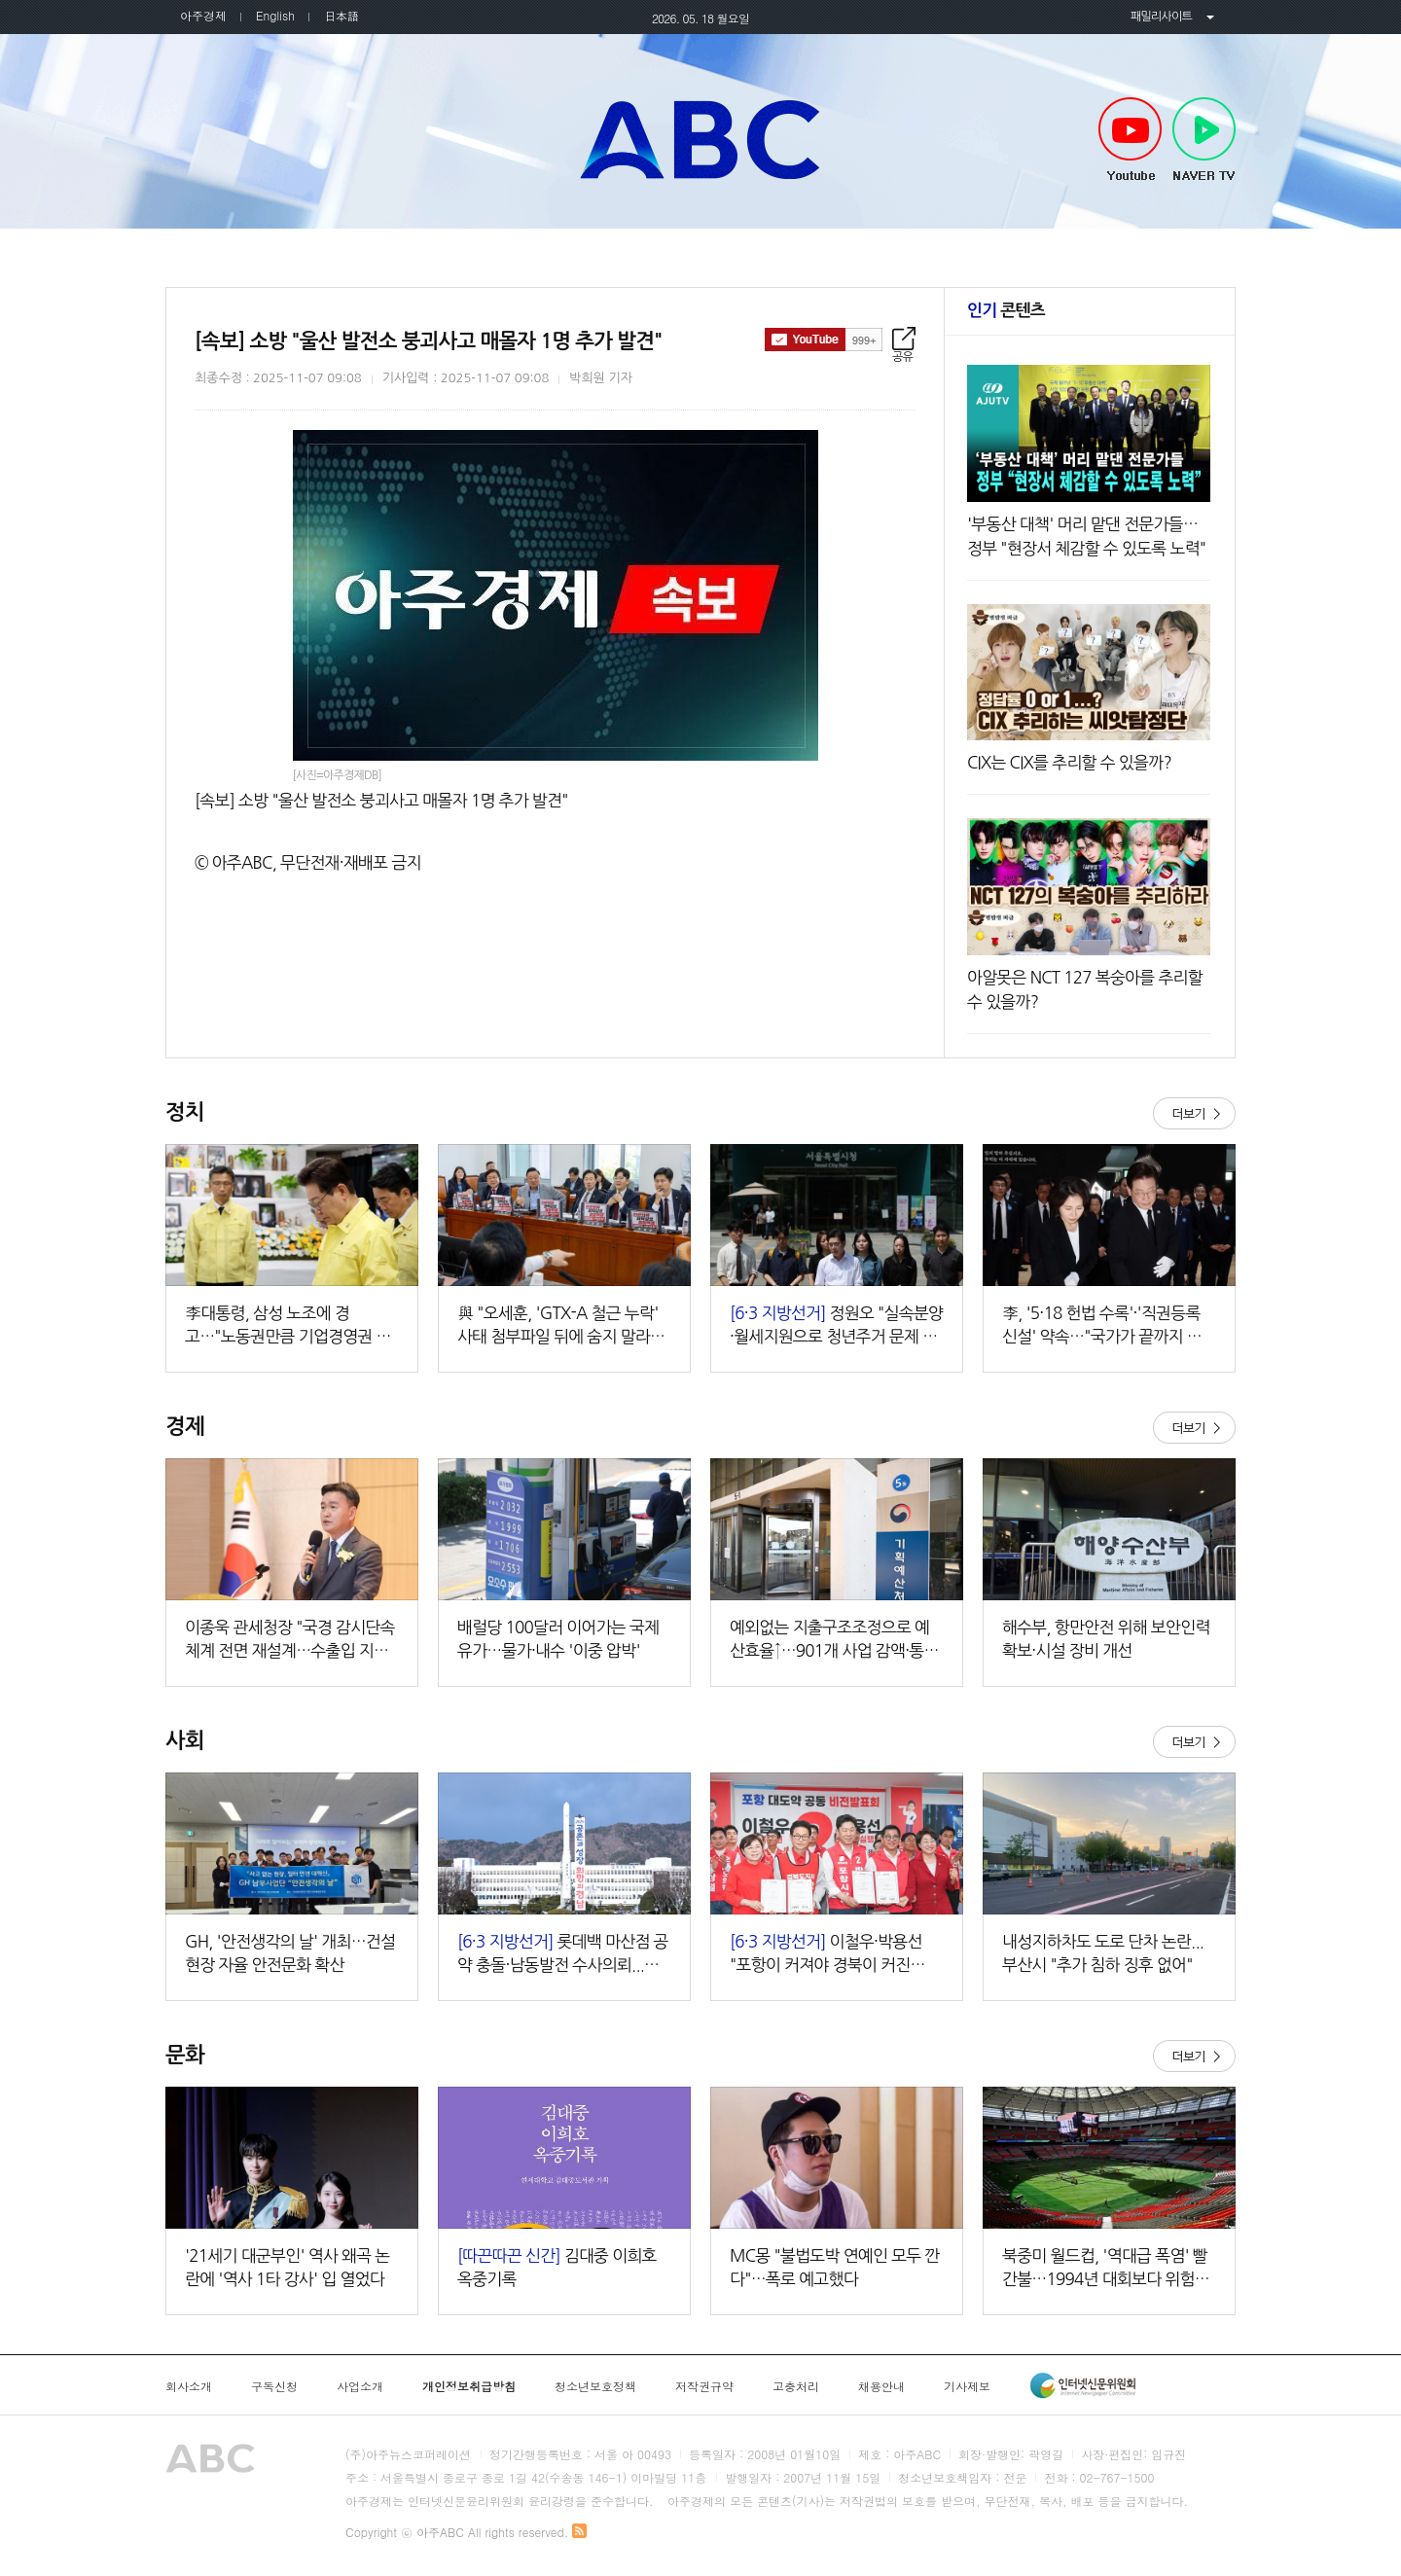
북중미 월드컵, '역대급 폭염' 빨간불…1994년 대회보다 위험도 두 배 (1105, 2269)
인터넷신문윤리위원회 (1082, 2385)
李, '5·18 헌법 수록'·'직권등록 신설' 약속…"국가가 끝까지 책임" (1102, 1326)
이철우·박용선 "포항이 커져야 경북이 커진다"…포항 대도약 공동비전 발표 (835, 1955)
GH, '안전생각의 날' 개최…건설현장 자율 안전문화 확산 (290, 1953)
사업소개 (360, 2386)
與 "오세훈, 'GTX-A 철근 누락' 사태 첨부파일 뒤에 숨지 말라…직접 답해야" (561, 1326)
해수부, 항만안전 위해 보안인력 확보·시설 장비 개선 (1106, 1639)
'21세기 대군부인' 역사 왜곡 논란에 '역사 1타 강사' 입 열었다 (287, 2267)
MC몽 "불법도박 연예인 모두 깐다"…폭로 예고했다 (835, 2267)
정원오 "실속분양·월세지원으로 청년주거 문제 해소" (836, 1326)
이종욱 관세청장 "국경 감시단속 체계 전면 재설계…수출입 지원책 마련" (290, 1641)
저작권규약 (704, 2386)
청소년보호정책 (595, 2386)
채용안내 (881, 2386)
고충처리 (795, 2386)
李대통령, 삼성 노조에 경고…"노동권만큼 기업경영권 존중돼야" (288, 1326)
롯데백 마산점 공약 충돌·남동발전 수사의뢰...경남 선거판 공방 (562, 1955)
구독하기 (823, 339)
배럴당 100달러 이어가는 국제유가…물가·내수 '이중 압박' (558, 1639)
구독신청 (274, 2386)
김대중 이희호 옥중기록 (557, 2267)
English (275, 15)
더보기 (1194, 1113)
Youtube (1130, 140)
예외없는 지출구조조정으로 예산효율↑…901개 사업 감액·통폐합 (834, 1641)
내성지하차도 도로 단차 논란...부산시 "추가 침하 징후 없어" (1102, 1953)
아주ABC (700, 139)
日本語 (341, 15)
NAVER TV (1204, 140)
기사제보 (967, 2386)
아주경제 (203, 15)
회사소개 (188, 2386)
